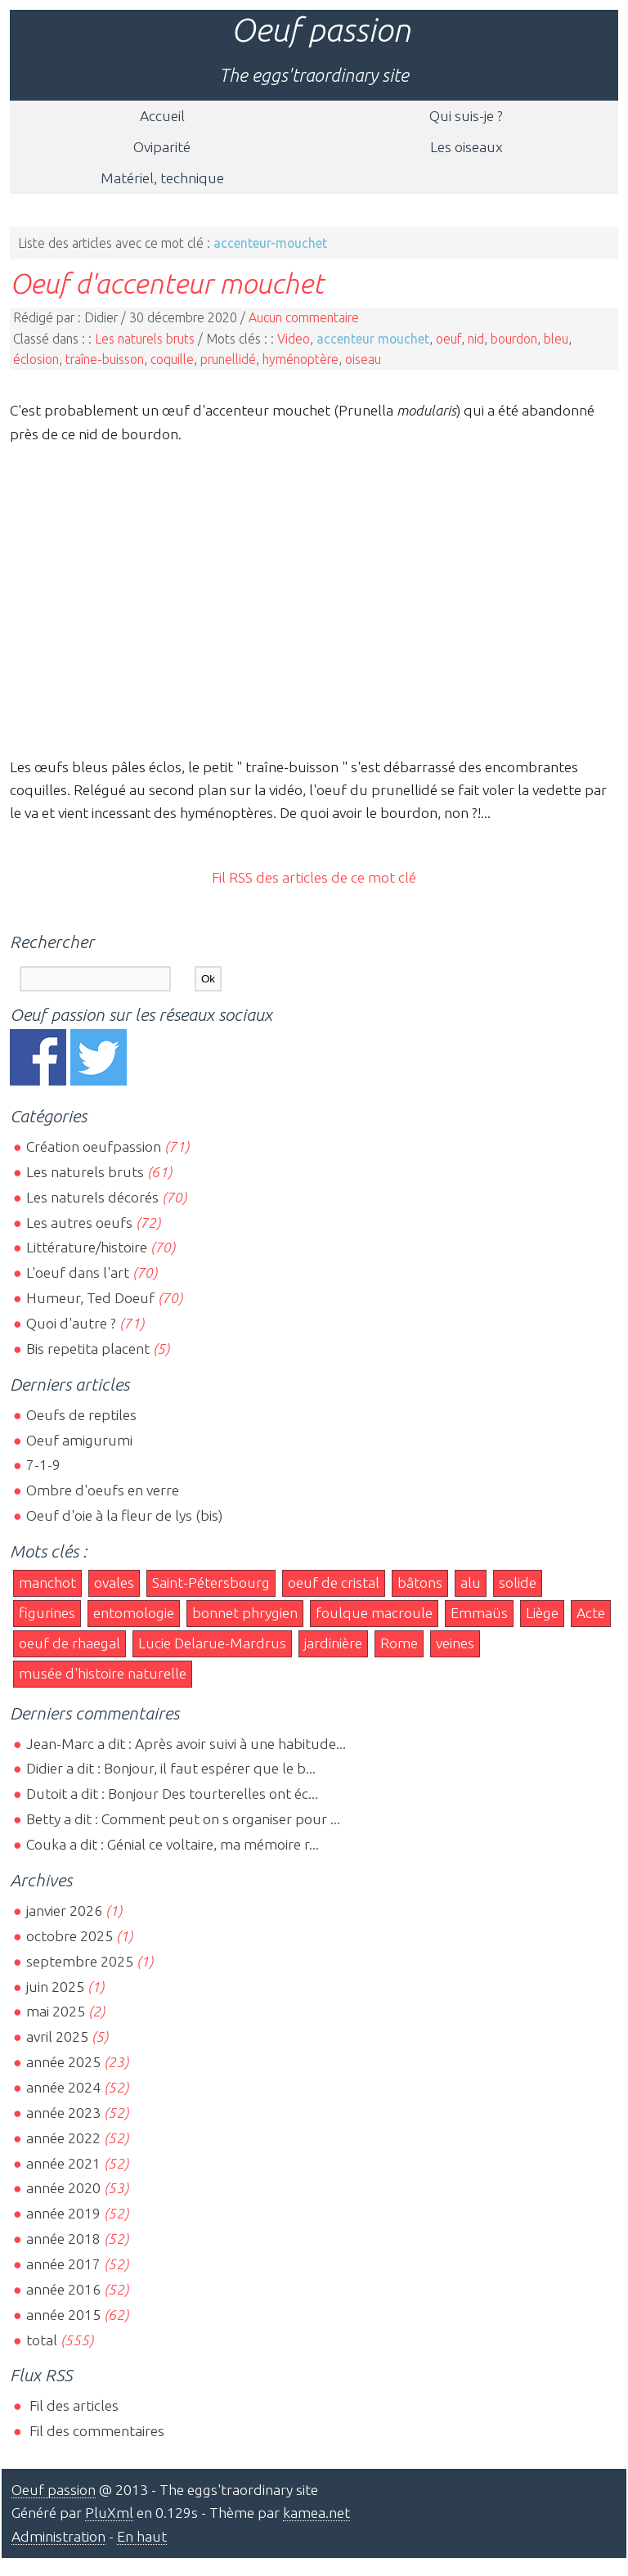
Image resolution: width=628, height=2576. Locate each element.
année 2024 (63, 2087)
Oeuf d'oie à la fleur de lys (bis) (124, 1515)
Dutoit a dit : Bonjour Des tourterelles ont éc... (172, 1793)
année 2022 (63, 2138)
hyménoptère (300, 359)
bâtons (419, 1582)
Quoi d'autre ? (71, 1323)
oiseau (363, 359)
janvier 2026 (64, 1910)
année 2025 (63, 2062)
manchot (47, 1582)
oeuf (448, 338)
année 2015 (63, 2314)
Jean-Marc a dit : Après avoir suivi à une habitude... (186, 1743)
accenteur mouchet (372, 338)
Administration (58, 2536)
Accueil (162, 116)
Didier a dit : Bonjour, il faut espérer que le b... (171, 1768)
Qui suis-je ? (466, 116)
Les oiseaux (466, 147)
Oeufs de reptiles (81, 1415)
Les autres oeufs (79, 1222)
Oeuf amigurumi (79, 1440)
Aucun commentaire (304, 317)
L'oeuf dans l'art (77, 1272)
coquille (172, 359)
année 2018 (63, 2238)
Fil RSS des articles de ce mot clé (314, 877)
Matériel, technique (162, 178)
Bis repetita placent (88, 1348)
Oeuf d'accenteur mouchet (167, 283)
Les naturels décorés (92, 1197)
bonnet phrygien (245, 1613)
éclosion (36, 359)
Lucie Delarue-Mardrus (212, 1643)
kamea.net (316, 2512)
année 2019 (63, 2213)
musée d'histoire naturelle (102, 1673)
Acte (590, 1613)
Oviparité (162, 147)
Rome (399, 1643)
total (43, 2340)
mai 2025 (55, 2011)
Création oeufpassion (93, 1146)
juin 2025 (55, 1986)
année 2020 (63, 2188)
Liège (542, 1613)
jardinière (333, 1643)
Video (293, 338)
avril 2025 (57, 2036)
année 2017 (63, 2264)
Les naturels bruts (145, 338)
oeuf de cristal (333, 1582)
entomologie (133, 1613)
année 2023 (63, 2112)
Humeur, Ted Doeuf (90, 1298)
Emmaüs (479, 1613)
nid (476, 338)
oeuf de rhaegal (69, 1643)
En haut (142, 2536)
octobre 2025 (69, 1936)
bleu (556, 338)
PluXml (109, 2512)
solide (517, 1582)
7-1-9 (43, 1464)
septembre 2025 (79, 1961)
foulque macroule (374, 1613)
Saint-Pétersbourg (211, 1582)
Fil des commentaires (95, 2431)
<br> (314, 597)
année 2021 (63, 2163)
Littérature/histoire (86, 1247)
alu (470, 1582)
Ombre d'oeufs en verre (102, 1490)
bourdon (514, 338)
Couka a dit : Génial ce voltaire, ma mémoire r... (172, 1844)
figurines (47, 1613)
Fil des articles (72, 2405)
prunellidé (228, 359)
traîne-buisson (104, 359)
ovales (114, 1582)
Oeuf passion (320, 29)
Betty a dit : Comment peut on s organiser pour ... (183, 1819)
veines (455, 1643)
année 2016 (63, 2289)
